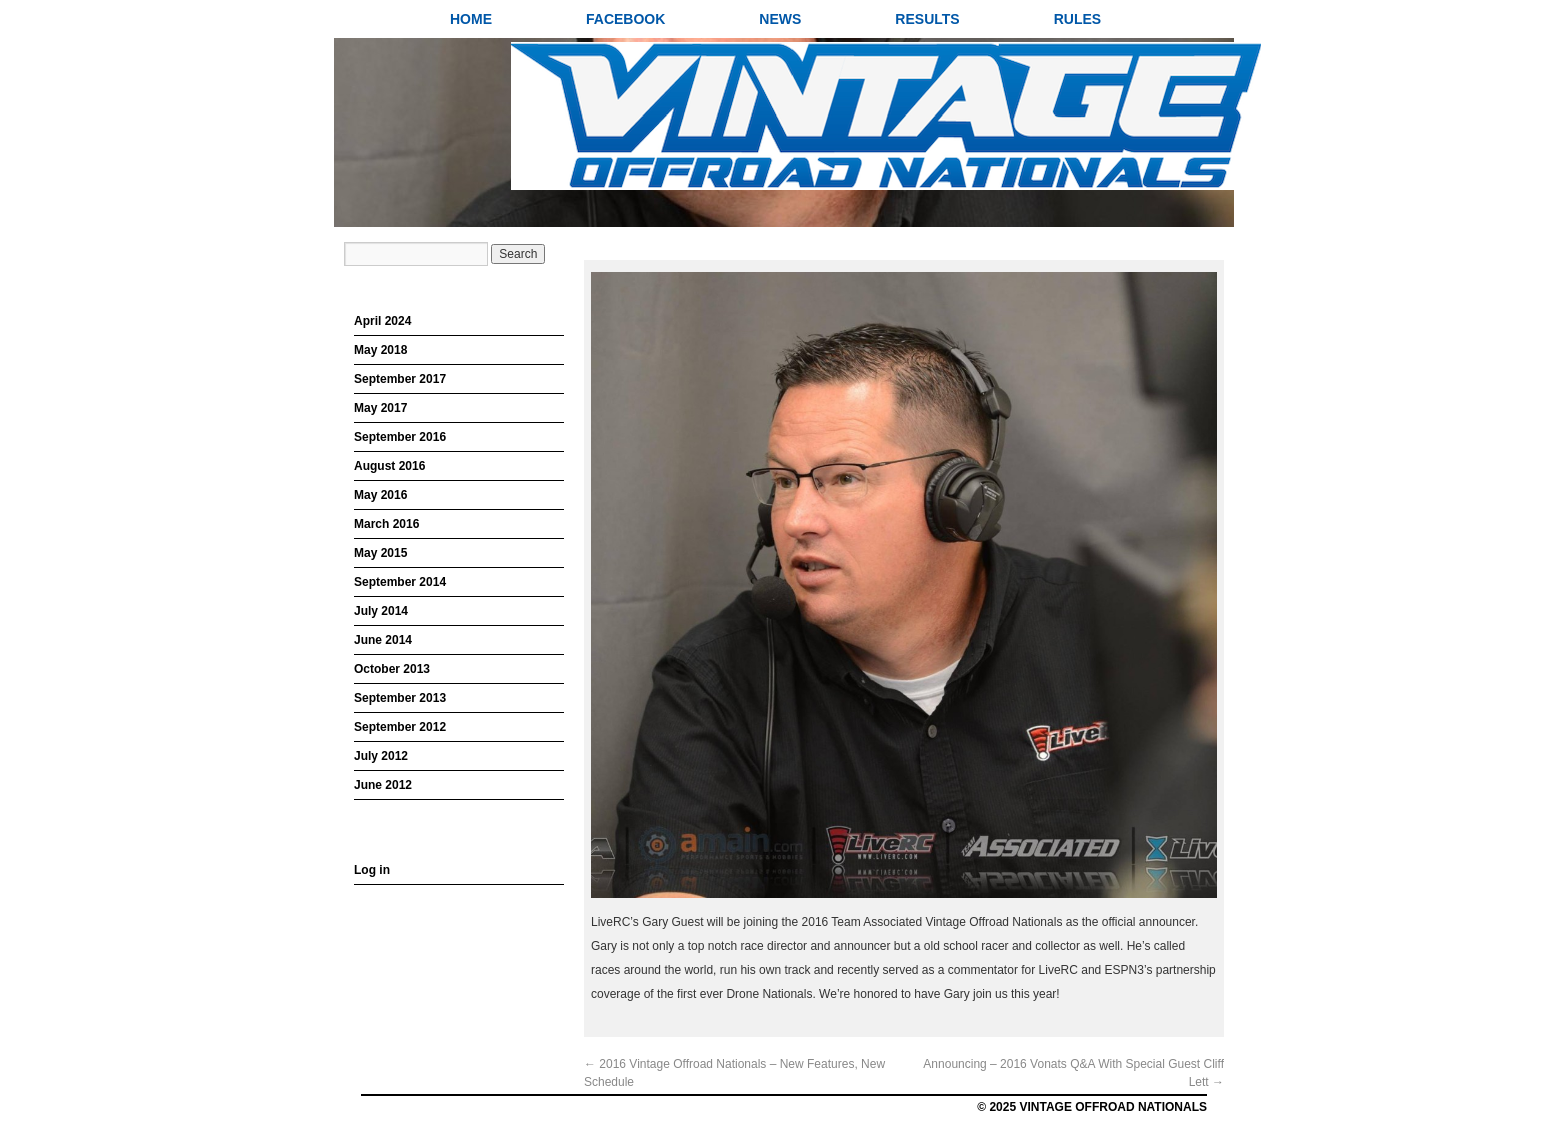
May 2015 (380, 553)
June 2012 (383, 785)
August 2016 (389, 466)
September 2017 (400, 379)
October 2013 (392, 669)
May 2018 (380, 350)
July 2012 (381, 756)
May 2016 (380, 495)
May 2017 (380, 408)
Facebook (625, 19)
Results (927, 19)
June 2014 (383, 640)
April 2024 (382, 321)
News (780, 19)
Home (471, 19)
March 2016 (386, 524)
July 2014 (381, 611)
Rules (1077, 19)
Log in (372, 870)
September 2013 (400, 698)
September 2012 (400, 727)
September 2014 (400, 582)
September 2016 (400, 437)
